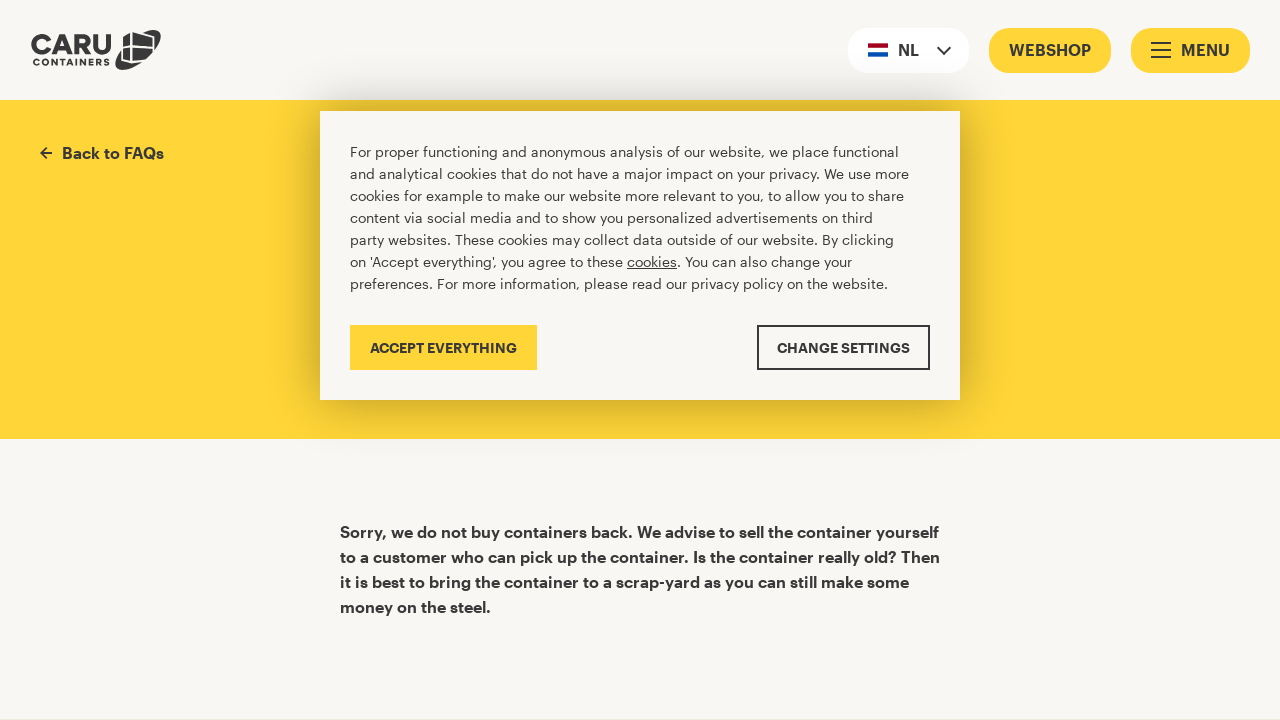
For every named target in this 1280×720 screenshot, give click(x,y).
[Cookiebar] (640, 255)
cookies (652, 261)
